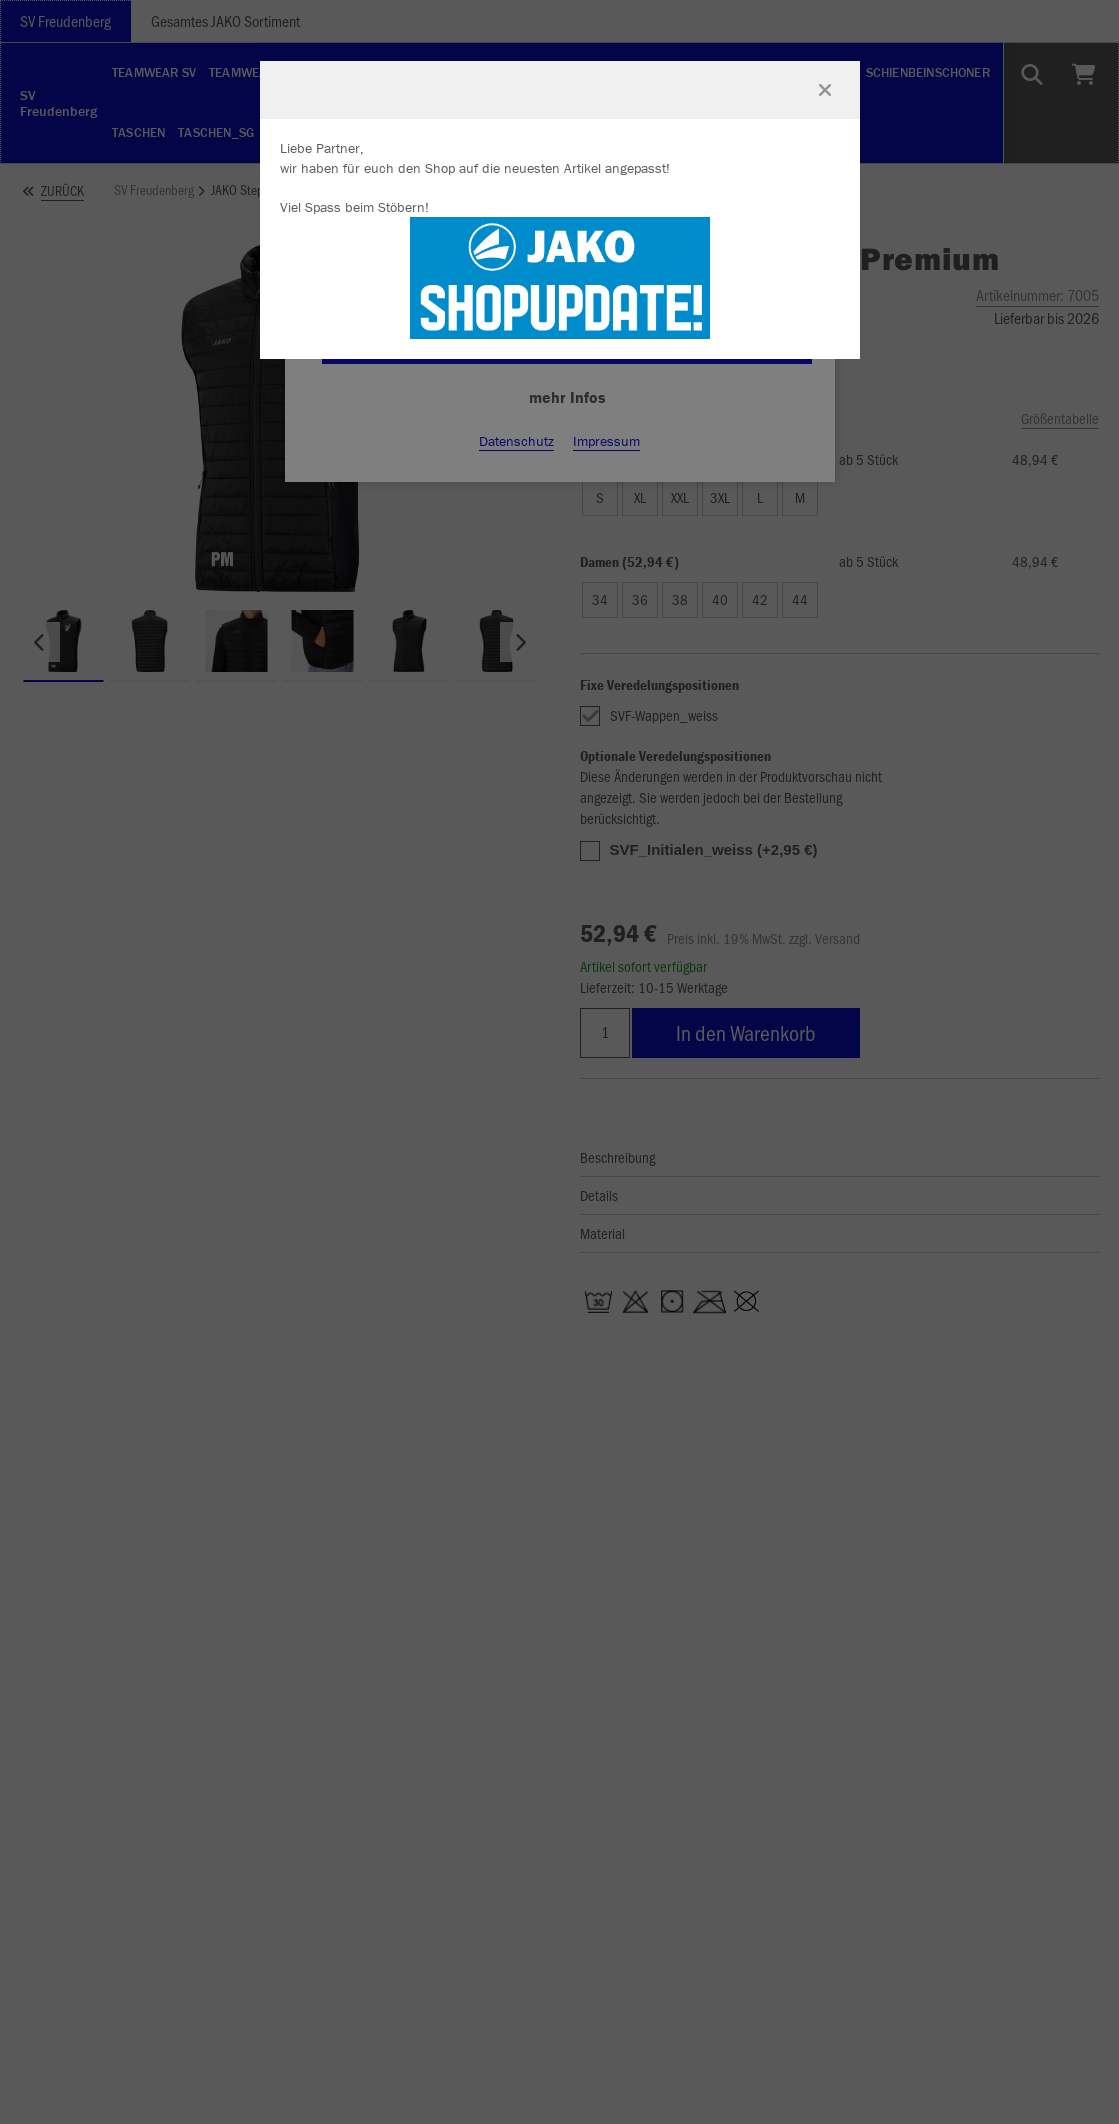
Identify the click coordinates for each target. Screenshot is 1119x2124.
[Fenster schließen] (825, 90)
